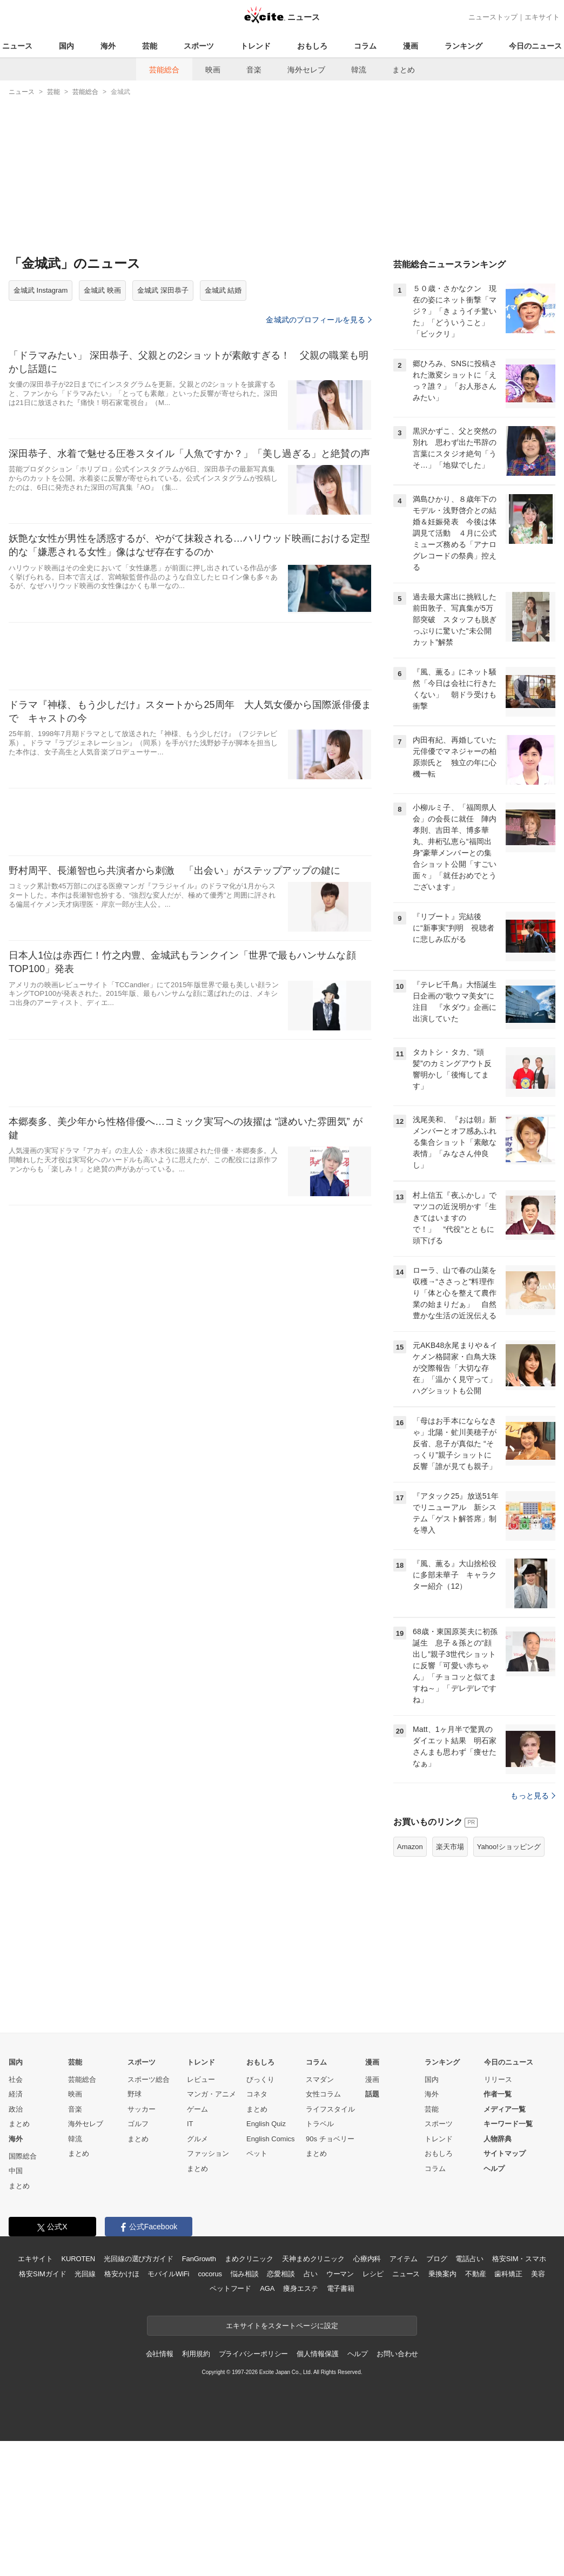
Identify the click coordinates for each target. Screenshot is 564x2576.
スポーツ (199, 46)
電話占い (469, 2259)
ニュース (17, 46)
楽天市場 (450, 1847)
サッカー (141, 2109)
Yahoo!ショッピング (509, 1847)
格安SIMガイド (42, 2274)
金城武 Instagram (41, 290)
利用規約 (196, 2354)
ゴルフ (138, 2124)
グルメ (197, 2139)
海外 (108, 46)
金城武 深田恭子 (163, 290)
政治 (16, 2109)
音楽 (253, 69)
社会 (16, 2079)
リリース (498, 2079)
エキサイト (542, 17)
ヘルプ (494, 2168)
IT (190, 2124)
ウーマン (340, 2274)
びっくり (260, 2079)
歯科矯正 (508, 2274)
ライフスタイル (330, 2109)
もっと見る (533, 1795)
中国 (16, 2171)
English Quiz (266, 2124)
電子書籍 (340, 2288)
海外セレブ (306, 69)
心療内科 (367, 2259)
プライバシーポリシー (253, 2354)
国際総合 (23, 2156)
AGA (267, 2288)
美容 (538, 2274)
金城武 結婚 (223, 290)
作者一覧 (498, 2094)
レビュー (201, 2079)
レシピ (373, 2274)
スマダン (320, 2079)
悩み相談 (244, 2274)
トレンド (255, 46)
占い (311, 2274)
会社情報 (159, 2354)
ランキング (463, 46)
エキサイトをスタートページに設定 (282, 2326)
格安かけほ (121, 2274)
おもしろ (312, 46)
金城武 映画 (102, 290)
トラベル (320, 2124)
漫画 (410, 46)
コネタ (256, 2094)
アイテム (403, 2259)
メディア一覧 (505, 2109)
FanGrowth (199, 2259)
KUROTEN (78, 2259)
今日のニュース (535, 46)
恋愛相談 (280, 2274)
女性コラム (323, 2094)
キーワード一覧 (508, 2124)
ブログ (436, 2259)
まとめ (403, 69)
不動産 (475, 2274)
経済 (16, 2094)
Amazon (410, 1847)
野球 (134, 2094)
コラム (365, 46)
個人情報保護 (317, 2354)
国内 (66, 46)
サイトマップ (505, 2153)
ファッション (208, 2153)
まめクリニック (249, 2259)
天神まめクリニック (313, 2259)
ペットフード (230, 2288)
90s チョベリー (330, 2139)
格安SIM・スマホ (519, 2259)
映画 (212, 69)
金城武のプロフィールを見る (319, 319)
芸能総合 (164, 69)
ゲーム (197, 2109)
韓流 (358, 69)
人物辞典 (498, 2139)
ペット (256, 2153)
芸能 (149, 46)
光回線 (85, 2274)
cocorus (210, 2274)
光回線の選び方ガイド (138, 2259)
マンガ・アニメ (211, 2094)
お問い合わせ (397, 2354)
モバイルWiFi (168, 2274)
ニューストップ (493, 17)
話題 (372, 2094)
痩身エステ (300, 2288)
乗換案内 (442, 2274)
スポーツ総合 (148, 2079)
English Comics (270, 2139)
